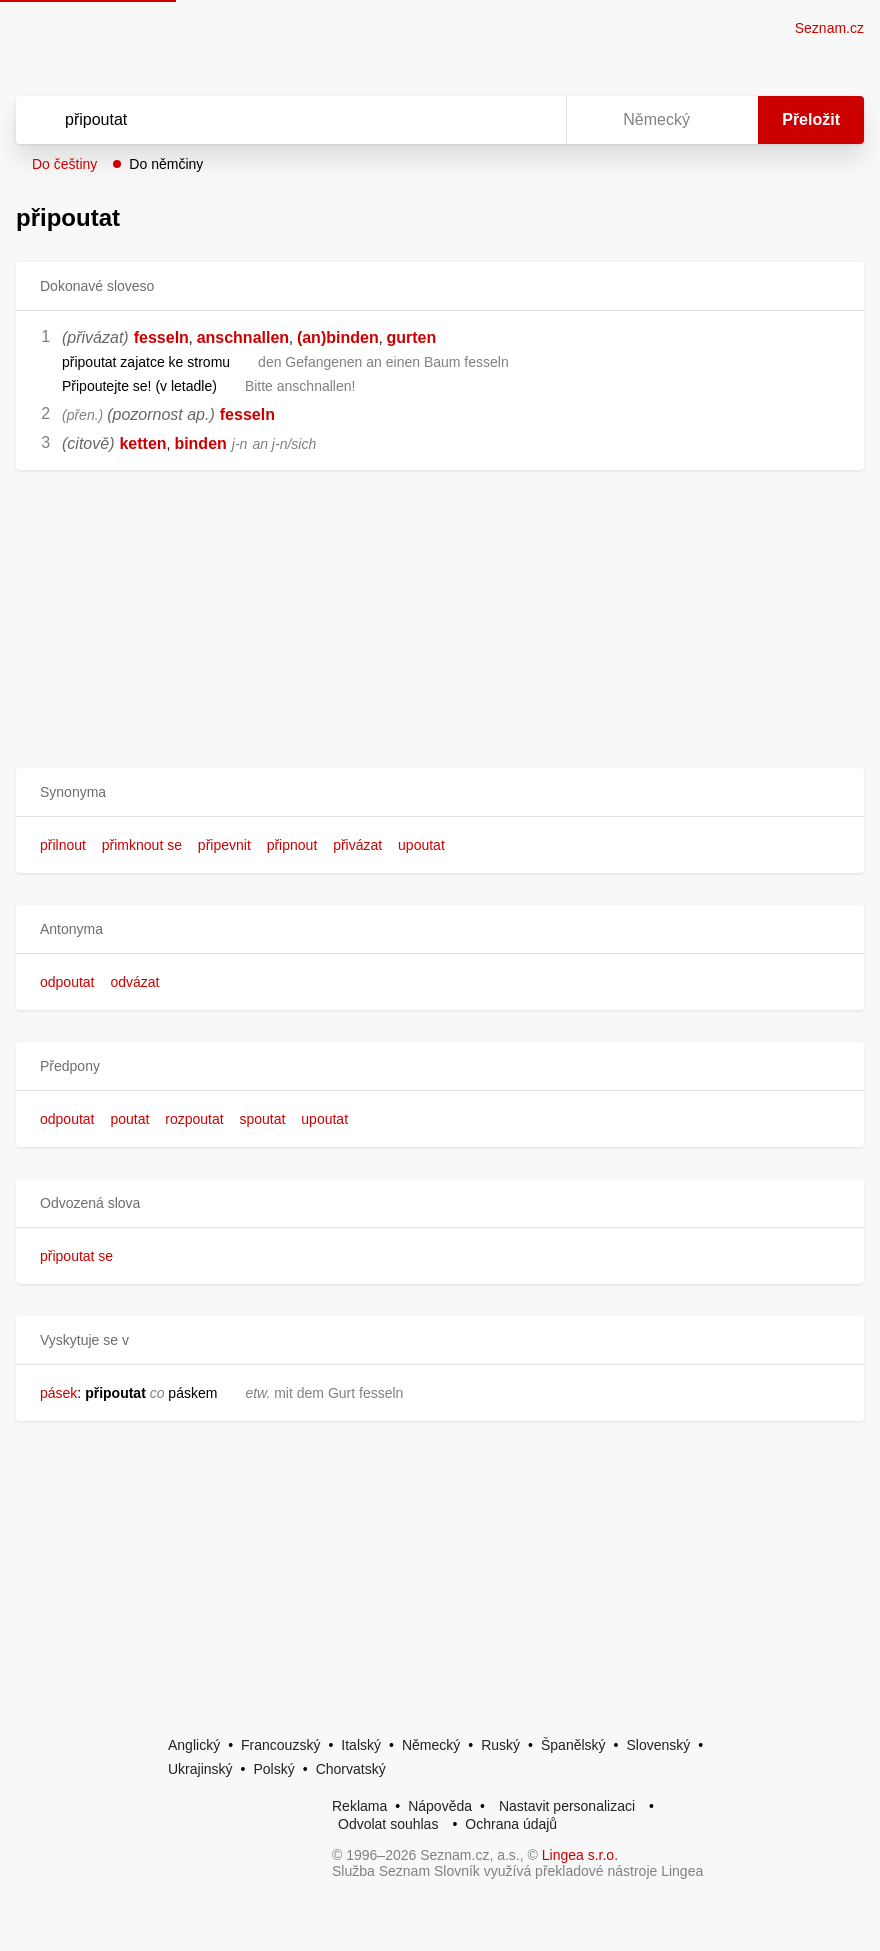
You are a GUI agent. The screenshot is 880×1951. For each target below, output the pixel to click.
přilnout (63, 845)
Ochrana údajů (511, 1824)
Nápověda (440, 1806)
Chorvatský (351, 1769)
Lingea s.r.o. (580, 1855)
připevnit (224, 845)
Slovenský (658, 1745)
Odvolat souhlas (388, 1824)
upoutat (421, 845)
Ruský (500, 1745)
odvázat (134, 982)
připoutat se (76, 1256)
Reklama (359, 1806)
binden (200, 443)
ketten (142, 443)
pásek (58, 1393)
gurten (411, 337)
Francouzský (280, 1745)
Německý (431, 1745)
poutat (129, 1119)
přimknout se (142, 845)
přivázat (357, 845)
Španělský (573, 1745)
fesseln (161, 337)
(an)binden (338, 337)
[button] (440, 792)
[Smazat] (488, 120)
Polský (273, 1769)
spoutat (262, 1119)
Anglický (194, 1745)
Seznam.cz (829, 28)
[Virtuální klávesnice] (532, 120)
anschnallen (243, 337)
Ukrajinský (200, 1769)
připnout (292, 845)
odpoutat (67, 982)
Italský (361, 1745)
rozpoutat (194, 1119)
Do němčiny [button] (166, 164)
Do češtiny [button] (64, 164)
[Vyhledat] (265, 120)
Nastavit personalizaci (567, 1806)
